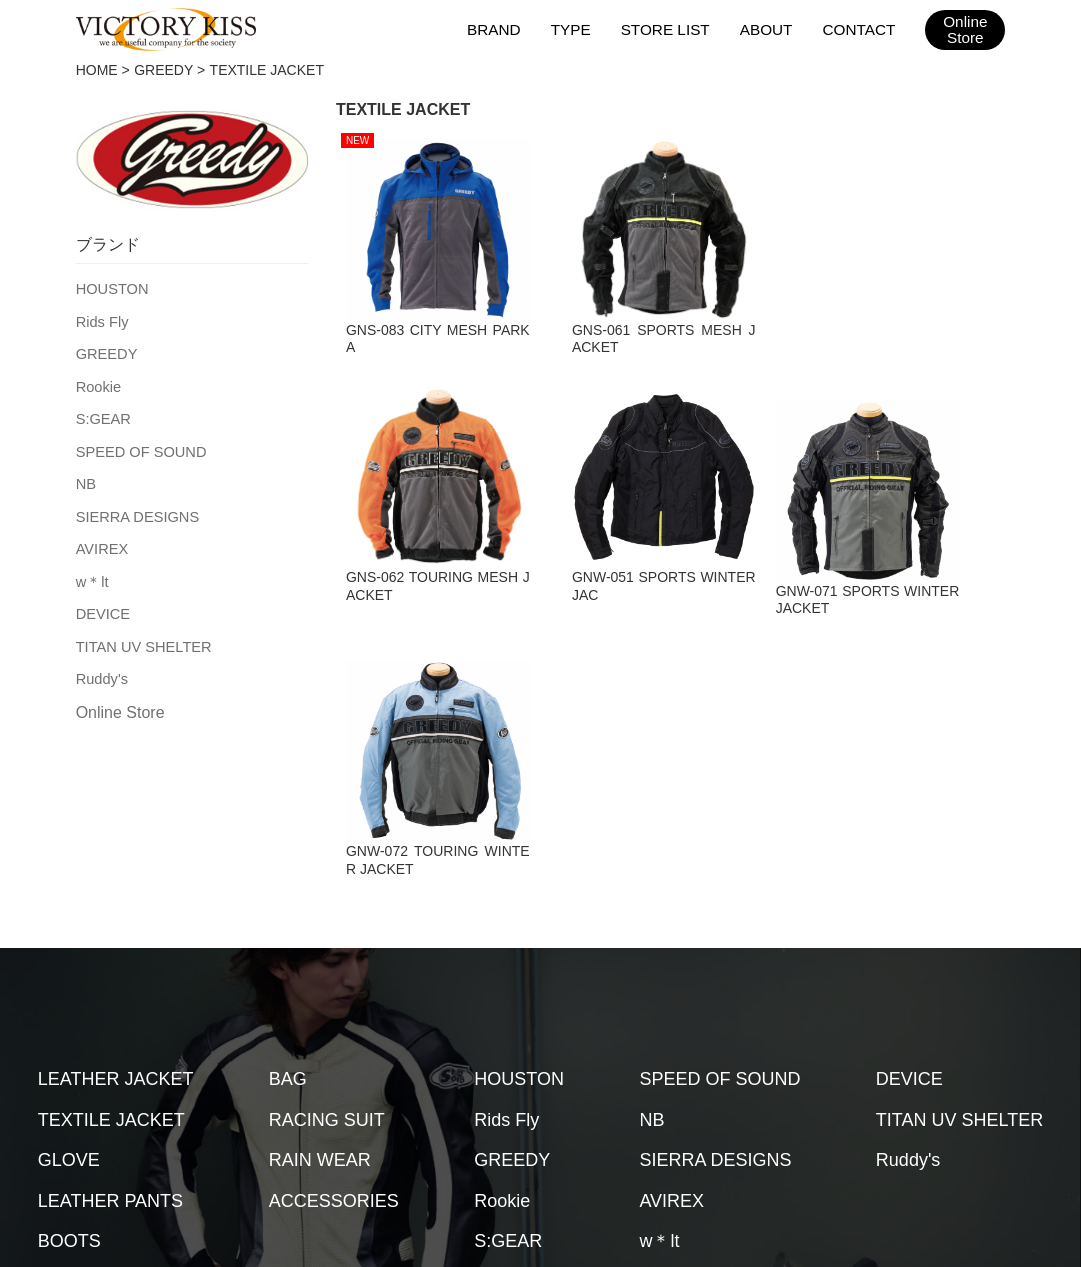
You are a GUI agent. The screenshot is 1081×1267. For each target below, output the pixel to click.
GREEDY (163, 70)
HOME (97, 70)
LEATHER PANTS (110, 982)
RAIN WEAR (320, 942)
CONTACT (859, 28)
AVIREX (101, 540)
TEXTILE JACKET (111, 901)
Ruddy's (101, 666)
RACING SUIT (327, 901)
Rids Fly (101, 320)
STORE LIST (668, 28)
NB (85, 477)
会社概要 (458, 1102)
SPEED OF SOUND (138, 446)
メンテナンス (356, 1102)
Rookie (98, 383)
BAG (288, 861)
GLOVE (69, 942)
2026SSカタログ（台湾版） (930, 1102)
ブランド (166, 1102)
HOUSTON (111, 288)
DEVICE (102, 603)
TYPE (575, 28)
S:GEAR (102, 414)
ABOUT (768, 28)
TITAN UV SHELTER (141, 635)
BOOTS (69, 1023)
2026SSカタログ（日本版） (722, 1102)
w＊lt (91, 572)
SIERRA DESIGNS (135, 509)
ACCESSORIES (334, 982)
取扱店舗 (254, 1102)
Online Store (120, 699)
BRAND (499, 28)
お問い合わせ (560, 1102)
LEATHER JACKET (116, 861)
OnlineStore (965, 30)
